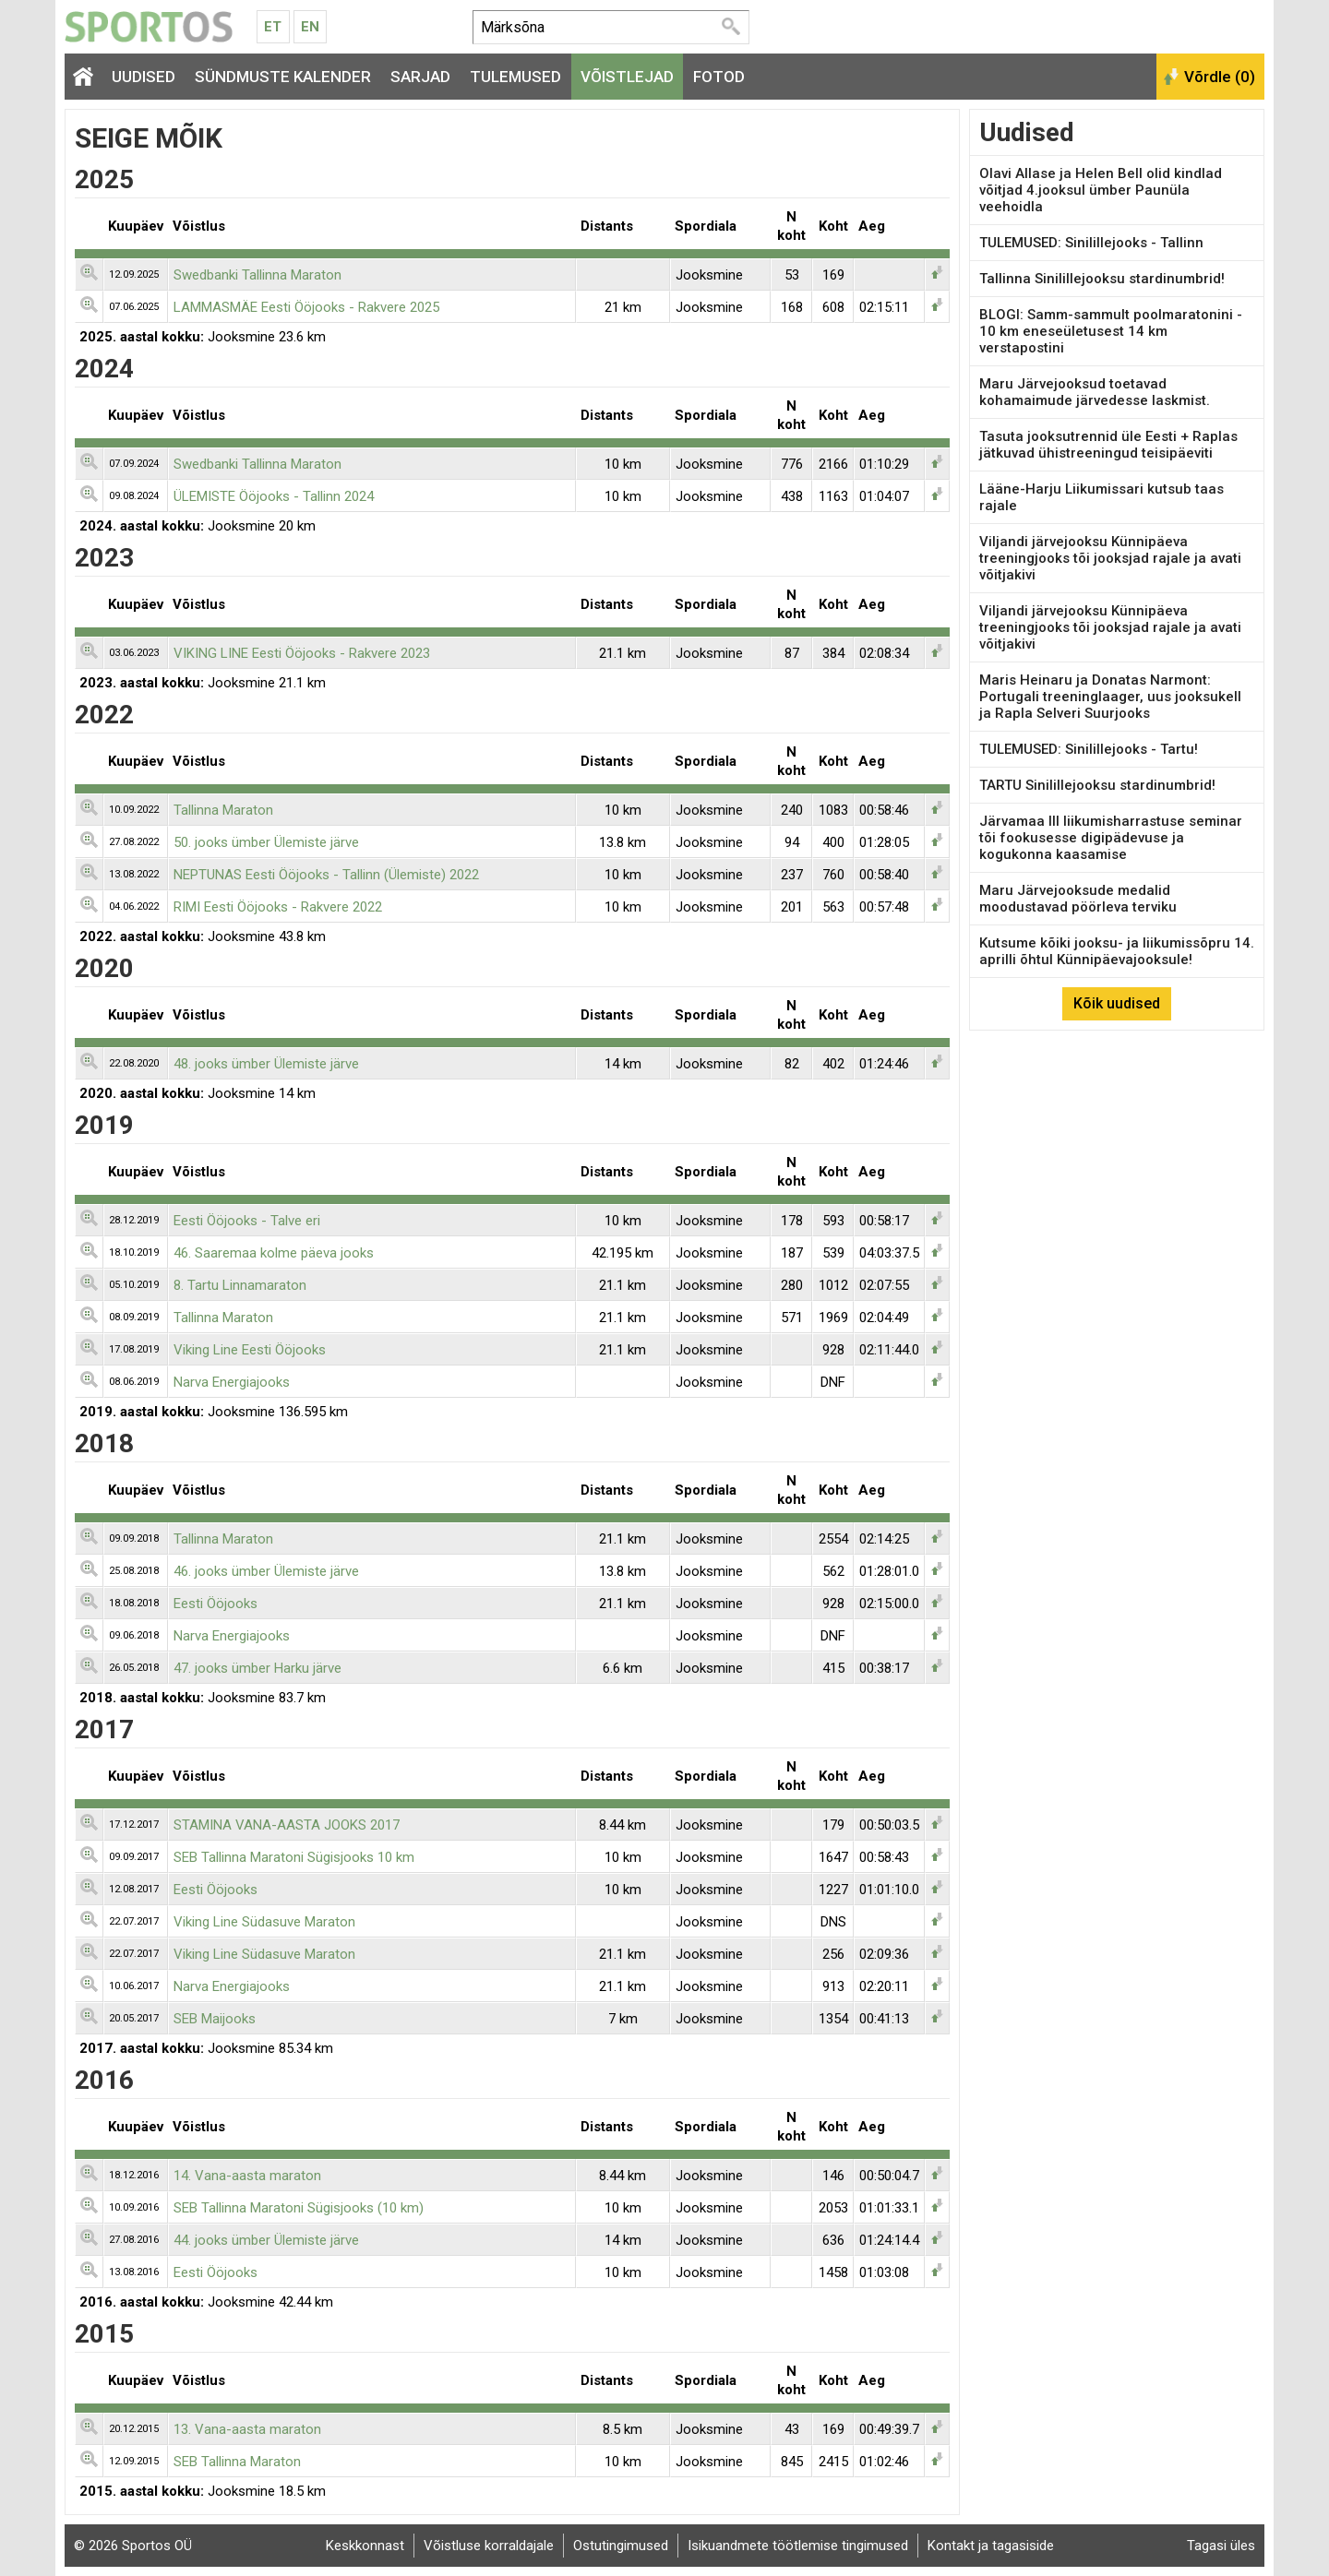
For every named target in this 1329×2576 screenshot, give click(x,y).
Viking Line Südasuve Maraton (264, 1922)
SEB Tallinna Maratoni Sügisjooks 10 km (294, 1857)
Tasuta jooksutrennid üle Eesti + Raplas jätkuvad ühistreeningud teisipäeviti (1108, 444)
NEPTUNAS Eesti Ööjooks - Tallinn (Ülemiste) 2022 (326, 874)
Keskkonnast (365, 2545)
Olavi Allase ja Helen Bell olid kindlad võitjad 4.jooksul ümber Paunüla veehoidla (1100, 190)
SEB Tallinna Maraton (237, 2461)
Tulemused (515, 76)
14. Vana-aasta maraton (247, 2175)
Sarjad (420, 76)
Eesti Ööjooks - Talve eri (247, 1220)
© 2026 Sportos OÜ (133, 2545)
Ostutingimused (620, 2545)
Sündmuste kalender (283, 76)
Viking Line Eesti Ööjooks (250, 1350)
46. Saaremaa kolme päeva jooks (274, 1253)
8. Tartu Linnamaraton (240, 1285)
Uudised (143, 76)
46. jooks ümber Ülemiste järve (266, 1571)
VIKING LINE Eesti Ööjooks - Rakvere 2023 (302, 653)
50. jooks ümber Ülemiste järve (266, 842)
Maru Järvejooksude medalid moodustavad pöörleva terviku (1078, 898)
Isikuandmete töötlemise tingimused (798, 2545)
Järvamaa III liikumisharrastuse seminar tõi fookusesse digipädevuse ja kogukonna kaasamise (1110, 838)
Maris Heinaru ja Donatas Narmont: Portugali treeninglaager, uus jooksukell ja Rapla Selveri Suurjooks (1110, 697)
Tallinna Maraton (223, 810)
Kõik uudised (1116, 1003)
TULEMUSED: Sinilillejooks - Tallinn (1091, 242)
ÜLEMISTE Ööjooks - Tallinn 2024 (274, 496)
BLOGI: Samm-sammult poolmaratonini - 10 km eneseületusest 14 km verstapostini (1110, 331)
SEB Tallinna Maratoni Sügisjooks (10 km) (299, 2208)
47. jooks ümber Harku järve (257, 1668)
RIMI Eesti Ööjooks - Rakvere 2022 (278, 907)
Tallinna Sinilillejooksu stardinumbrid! (1102, 278)
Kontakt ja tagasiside (991, 2545)
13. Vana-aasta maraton (247, 2429)
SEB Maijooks (215, 2018)
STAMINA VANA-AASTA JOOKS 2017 (287, 1825)
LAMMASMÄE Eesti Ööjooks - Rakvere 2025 (306, 307)
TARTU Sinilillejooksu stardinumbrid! (1097, 785)
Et (272, 26)
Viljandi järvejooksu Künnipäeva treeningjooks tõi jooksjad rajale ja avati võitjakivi (1110, 558)
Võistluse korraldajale (489, 2545)
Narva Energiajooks (232, 1382)
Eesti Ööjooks (215, 1603)
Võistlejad (627, 76)
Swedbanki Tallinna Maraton (257, 275)
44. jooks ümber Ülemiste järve (266, 2240)
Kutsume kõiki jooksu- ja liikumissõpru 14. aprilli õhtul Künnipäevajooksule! (1116, 951)
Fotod (719, 76)
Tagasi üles (1221, 2545)
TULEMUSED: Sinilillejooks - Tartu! (1088, 749)
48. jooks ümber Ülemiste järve (266, 1063)
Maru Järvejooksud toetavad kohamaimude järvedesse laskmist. (1094, 392)
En (310, 26)
